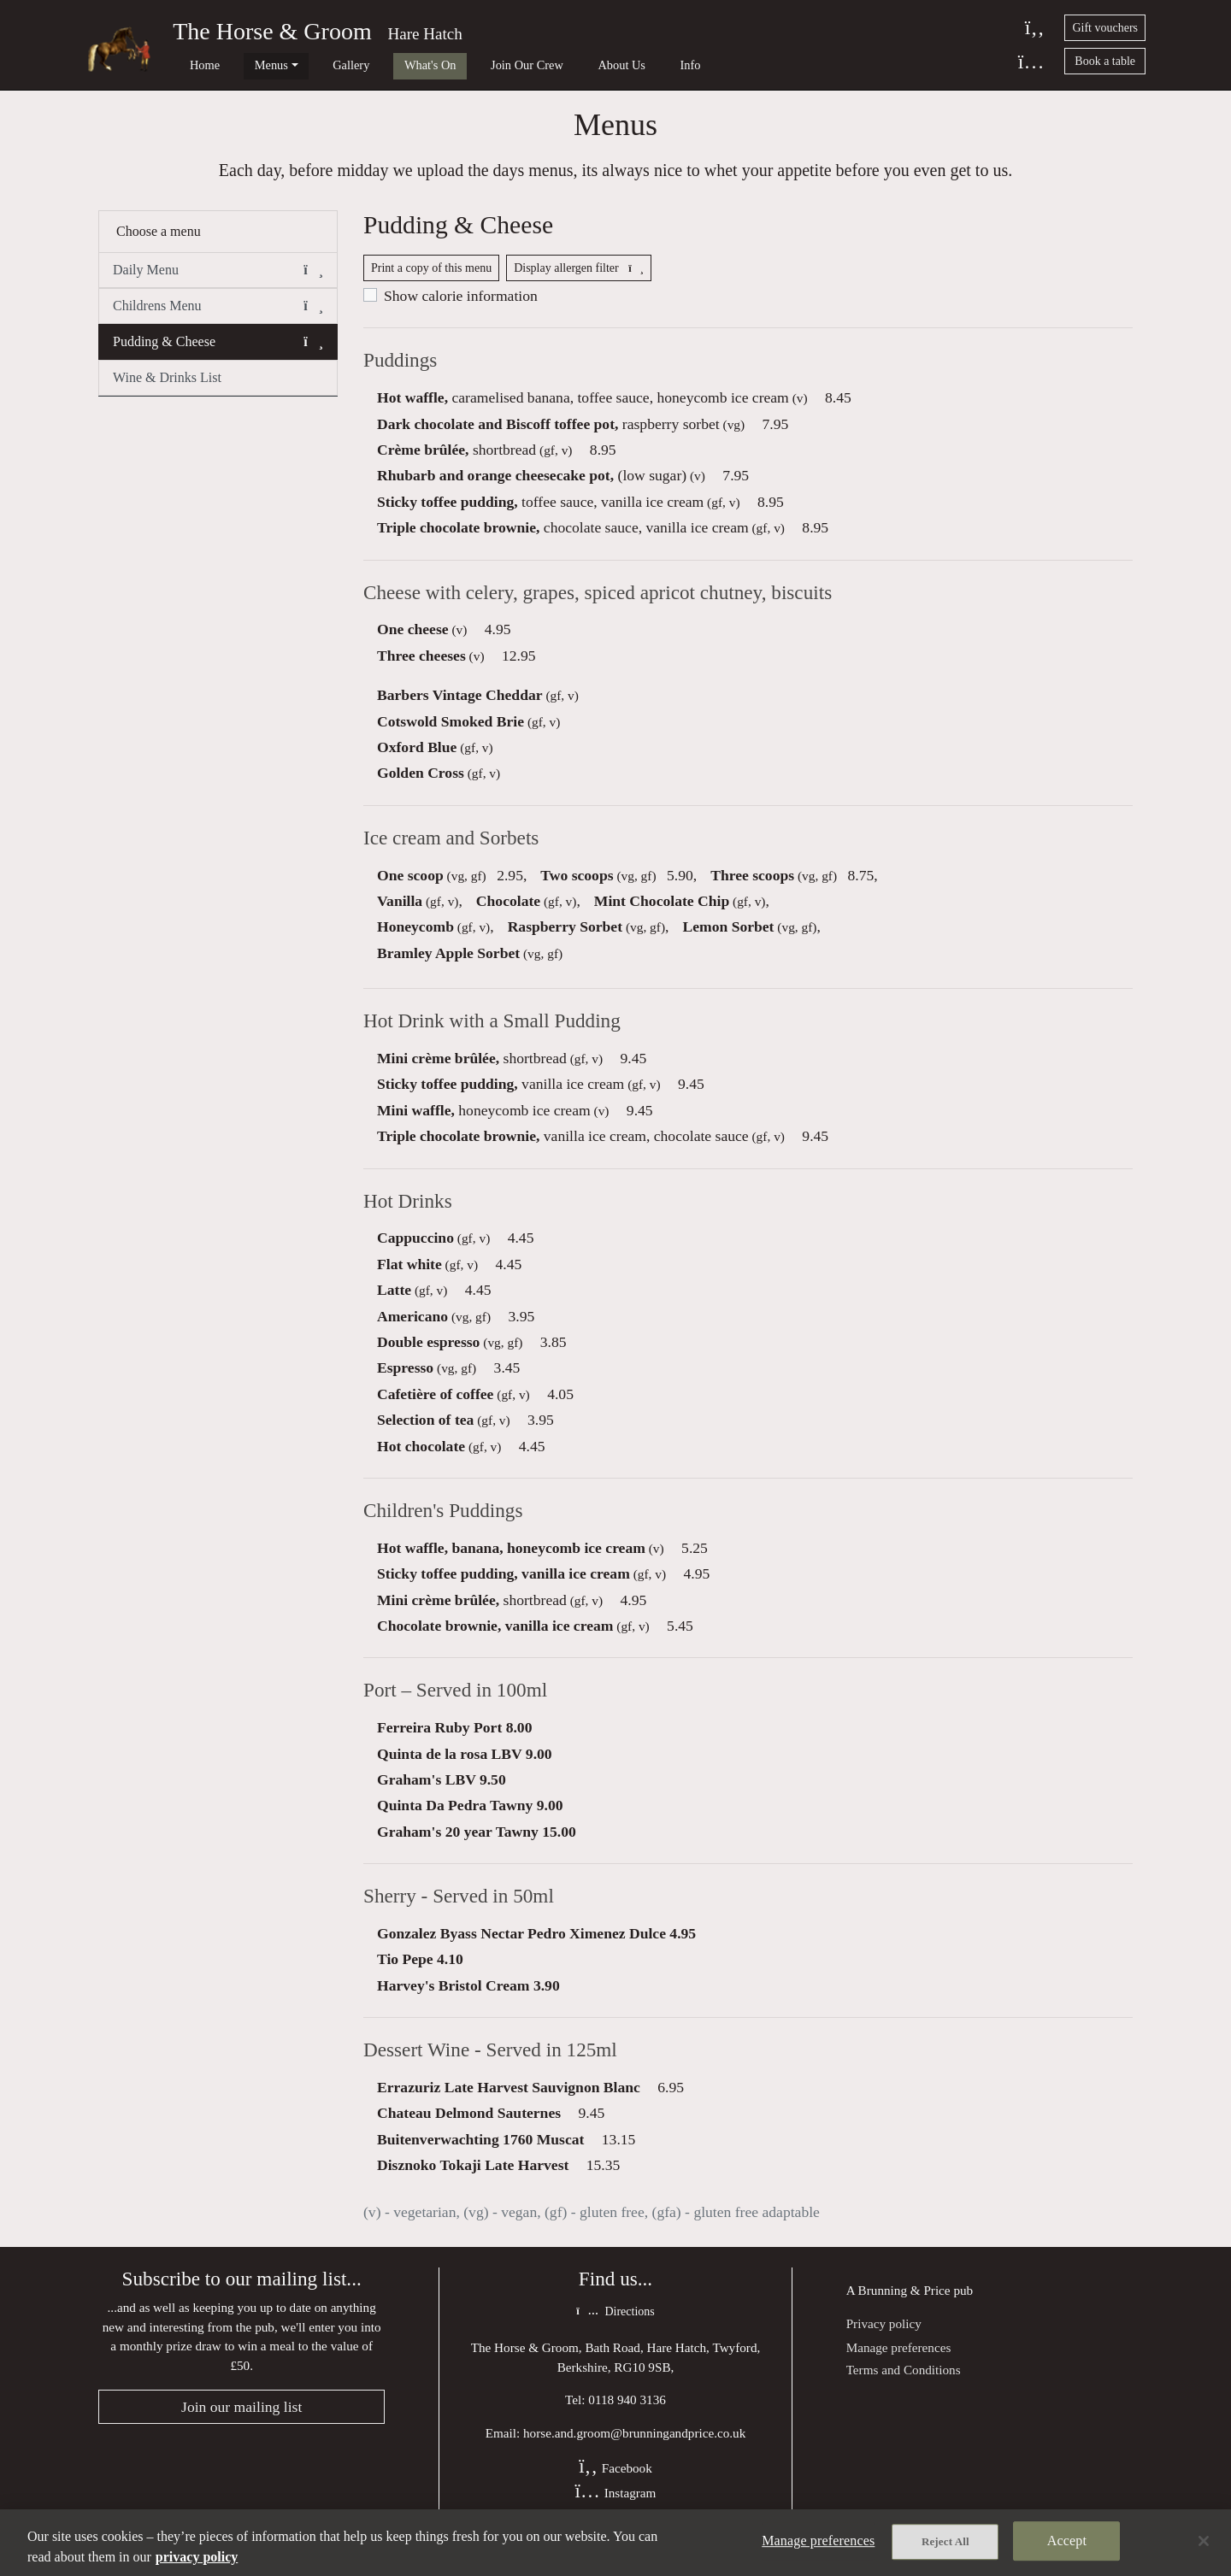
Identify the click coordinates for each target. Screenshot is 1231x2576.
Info (601, 65)
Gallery (312, 65)
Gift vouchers (1105, 27)
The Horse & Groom (272, 31)
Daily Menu (218, 278)
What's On (379, 65)
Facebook (615, 2486)
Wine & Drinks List (167, 385)
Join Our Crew (463, 65)
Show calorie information (461, 305)
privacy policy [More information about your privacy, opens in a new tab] (197, 2557)
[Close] (1203, 2541)
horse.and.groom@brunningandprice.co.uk (634, 2451)
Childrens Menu (218, 313)
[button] (313, 278)
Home (192, 65)
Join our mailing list (241, 2424)
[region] (615, 2542)
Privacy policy (884, 2340)
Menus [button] (245, 65)
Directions (615, 2329)
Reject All (945, 2543)
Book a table (1105, 61)
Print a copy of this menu (431, 277)
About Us (544, 65)
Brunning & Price (904, 2307)
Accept (1067, 2542)
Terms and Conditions (903, 2386)
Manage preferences (898, 2364)
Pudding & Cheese (218, 349)
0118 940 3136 (627, 2417)
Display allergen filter (579, 277)
